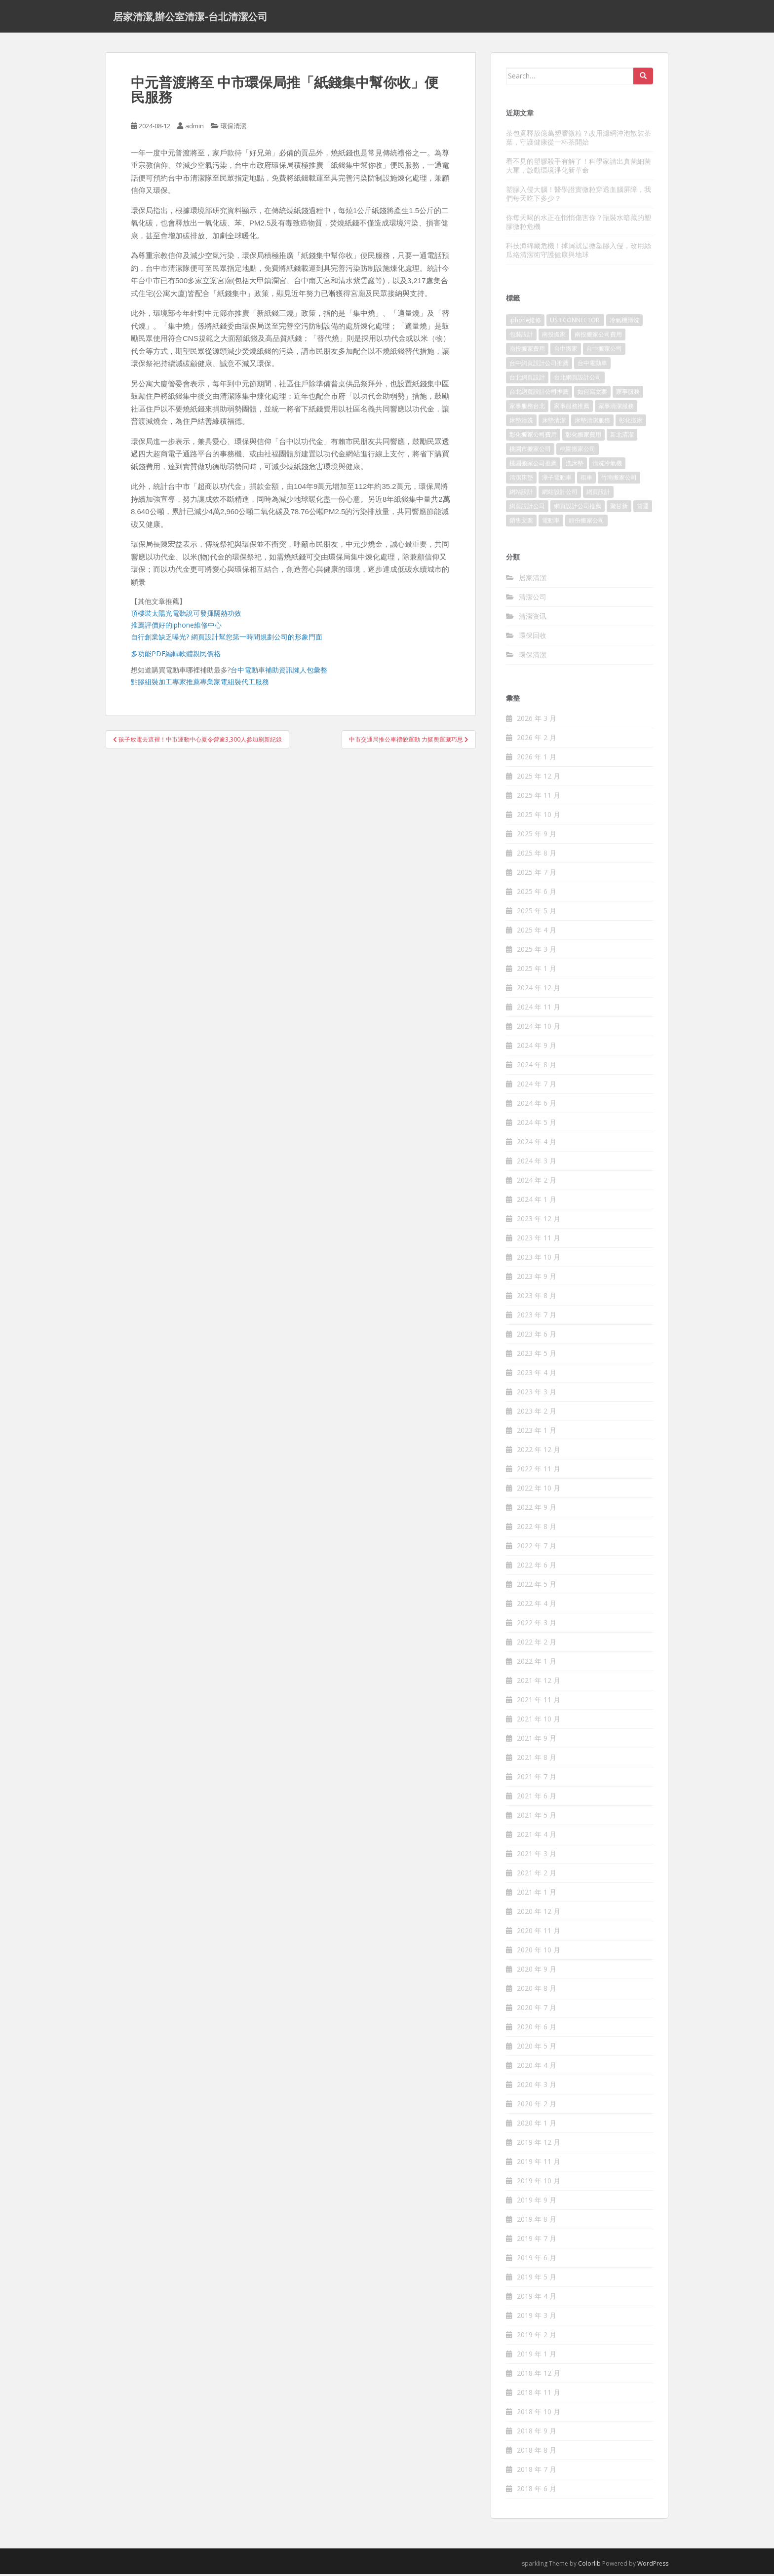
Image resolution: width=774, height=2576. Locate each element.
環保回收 (532, 637)
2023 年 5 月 (536, 1355)
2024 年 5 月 (536, 1124)
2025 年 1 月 (536, 970)
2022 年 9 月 (536, 1509)
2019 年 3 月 (536, 2317)
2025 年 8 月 (536, 855)
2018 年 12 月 (538, 2375)
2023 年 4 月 (536, 1375)
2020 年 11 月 (538, 1933)
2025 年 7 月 (536, 874)
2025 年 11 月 (538, 797)
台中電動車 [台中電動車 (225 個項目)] (592, 365)
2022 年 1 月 (536, 1663)
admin (194, 128)
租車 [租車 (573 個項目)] (586, 480)
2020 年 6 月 (536, 2029)
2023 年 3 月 (536, 1394)
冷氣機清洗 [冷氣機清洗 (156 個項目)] (624, 322)
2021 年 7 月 (536, 1779)
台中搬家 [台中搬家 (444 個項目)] (566, 351)
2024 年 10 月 (538, 1028)
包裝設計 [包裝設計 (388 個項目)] (521, 337)
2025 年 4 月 (536, 932)
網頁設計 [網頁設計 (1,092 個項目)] (598, 494)
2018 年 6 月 (536, 2491)
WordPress (652, 2566)
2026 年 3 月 (536, 720)
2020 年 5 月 (536, 2048)
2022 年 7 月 (536, 1548)
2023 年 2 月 (536, 1413)
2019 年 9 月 (536, 2202)
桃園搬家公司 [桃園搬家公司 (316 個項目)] (577, 451)
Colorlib (589, 2566)
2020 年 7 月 (536, 2010)
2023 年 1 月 (536, 1432)
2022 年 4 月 (536, 1605)
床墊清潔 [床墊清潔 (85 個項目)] (554, 422)
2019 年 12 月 (538, 2144)
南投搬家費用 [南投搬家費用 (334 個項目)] (527, 351)
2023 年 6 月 (536, 1336)
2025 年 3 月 (536, 951)
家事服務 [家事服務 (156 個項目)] (628, 394)
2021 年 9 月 (536, 1740)
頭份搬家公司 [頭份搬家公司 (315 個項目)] (586, 523)
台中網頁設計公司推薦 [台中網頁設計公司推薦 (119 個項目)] (539, 365)
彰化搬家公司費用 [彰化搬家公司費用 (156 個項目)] (533, 437)
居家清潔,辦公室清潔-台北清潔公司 (190, 17)
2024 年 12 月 (538, 990)
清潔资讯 (532, 618)
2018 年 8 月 (536, 2452)
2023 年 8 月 (536, 1298)
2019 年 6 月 (536, 2260)
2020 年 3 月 (536, 2086)
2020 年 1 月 (536, 2125)
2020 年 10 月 (538, 1952)
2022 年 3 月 (536, 1625)
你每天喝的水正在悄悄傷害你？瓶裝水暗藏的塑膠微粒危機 (578, 224)
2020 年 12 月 (538, 1913)
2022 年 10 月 (538, 1490)
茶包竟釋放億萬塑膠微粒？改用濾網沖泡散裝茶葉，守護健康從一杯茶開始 (578, 139)
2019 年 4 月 (536, 2298)
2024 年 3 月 (536, 1163)
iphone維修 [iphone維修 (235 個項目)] (525, 322)
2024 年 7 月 (536, 1086)
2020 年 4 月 (536, 2067)
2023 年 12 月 (538, 1221)
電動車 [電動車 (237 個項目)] (551, 523)
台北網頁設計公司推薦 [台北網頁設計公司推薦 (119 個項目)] (539, 394)
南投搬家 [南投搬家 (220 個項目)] (554, 337)
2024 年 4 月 (536, 1144)
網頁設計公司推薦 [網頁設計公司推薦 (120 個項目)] (577, 508)
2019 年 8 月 (536, 2221)
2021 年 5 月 (536, 1817)
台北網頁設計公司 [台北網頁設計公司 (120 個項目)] (577, 379)
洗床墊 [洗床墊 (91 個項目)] (574, 465)
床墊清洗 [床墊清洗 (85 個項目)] (521, 422)
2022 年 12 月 (538, 1451)
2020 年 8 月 (536, 1990)
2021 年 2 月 (536, 1875)
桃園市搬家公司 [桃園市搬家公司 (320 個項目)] (530, 451)
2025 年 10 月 (538, 816)
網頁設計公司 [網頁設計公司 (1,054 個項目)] (527, 508)
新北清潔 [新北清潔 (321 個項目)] (622, 437)
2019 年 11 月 (538, 2163)
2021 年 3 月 (536, 1856)
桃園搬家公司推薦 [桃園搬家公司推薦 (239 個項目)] (533, 465)
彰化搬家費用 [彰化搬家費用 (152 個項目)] (583, 437)
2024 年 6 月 (536, 1105)
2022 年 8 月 (536, 1528)
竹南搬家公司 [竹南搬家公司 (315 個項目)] (619, 480)
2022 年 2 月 (536, 1644)
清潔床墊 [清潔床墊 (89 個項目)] (521, 480)
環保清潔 (233, 128)
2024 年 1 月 (536, 1201)
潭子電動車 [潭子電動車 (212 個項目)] (557, 480)
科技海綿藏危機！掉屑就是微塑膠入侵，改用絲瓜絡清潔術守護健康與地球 (578, 252)
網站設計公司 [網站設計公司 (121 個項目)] (560, 494)
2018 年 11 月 (538, 2394)
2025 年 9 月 (536, 836)
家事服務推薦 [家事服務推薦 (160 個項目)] (571, 408)
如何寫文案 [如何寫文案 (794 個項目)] (592, 394)
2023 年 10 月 (538, 1259)
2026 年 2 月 (536, 740)
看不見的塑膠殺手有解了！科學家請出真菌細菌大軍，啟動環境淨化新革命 (578, 167)
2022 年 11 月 (538, 1471)
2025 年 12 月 (538, 778)
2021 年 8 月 (536, 1759)
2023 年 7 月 (536, 1317)
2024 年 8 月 (536, 1067)
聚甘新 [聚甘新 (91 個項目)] (619, 508)
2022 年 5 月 (536, 1586)
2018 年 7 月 (536, 2471)
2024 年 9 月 (536, 1047)
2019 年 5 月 (536, 2279)
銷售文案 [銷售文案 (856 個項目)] (521, 523)
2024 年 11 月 (538, 1009)
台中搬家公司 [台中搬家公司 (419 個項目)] (604, 351)
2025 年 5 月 (536, 913)
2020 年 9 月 (536, 1971)
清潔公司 (532, 598)
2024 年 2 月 (536, 1182)
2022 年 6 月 (536, 1567)
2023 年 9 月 (536, 1278)
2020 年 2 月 (536, 2106)
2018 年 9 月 (536, 2433)
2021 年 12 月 (538, 1682)
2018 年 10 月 (538, 2414)
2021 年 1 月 (536, 1894)
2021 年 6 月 (536, 1798)
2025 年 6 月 (536, 893)
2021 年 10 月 (538, 1721)
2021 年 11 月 (538, 1702)
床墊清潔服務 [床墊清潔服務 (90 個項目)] (592, 422)
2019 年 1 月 (536, 2356)
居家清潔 (532, 579)
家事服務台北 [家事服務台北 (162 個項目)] (527, 408)
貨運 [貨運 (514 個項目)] (643, 508)
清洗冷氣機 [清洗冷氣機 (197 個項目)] (607, 465)
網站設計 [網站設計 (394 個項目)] (521, 494)
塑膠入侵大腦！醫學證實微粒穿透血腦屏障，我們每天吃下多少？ (578, 196)
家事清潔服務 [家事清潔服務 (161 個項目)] (616, 408)
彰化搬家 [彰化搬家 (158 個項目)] (631, 422)
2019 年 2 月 (536, 2337)
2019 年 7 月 (536, 2240)
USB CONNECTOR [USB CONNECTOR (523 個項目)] (575, 322)
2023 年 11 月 (538, 1240)
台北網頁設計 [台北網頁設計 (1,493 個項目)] (527, 379)
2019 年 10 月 (538, 2183)
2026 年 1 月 (536, 759)
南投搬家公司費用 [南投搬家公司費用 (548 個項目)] (598, 337)
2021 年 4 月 (536, 1836)
